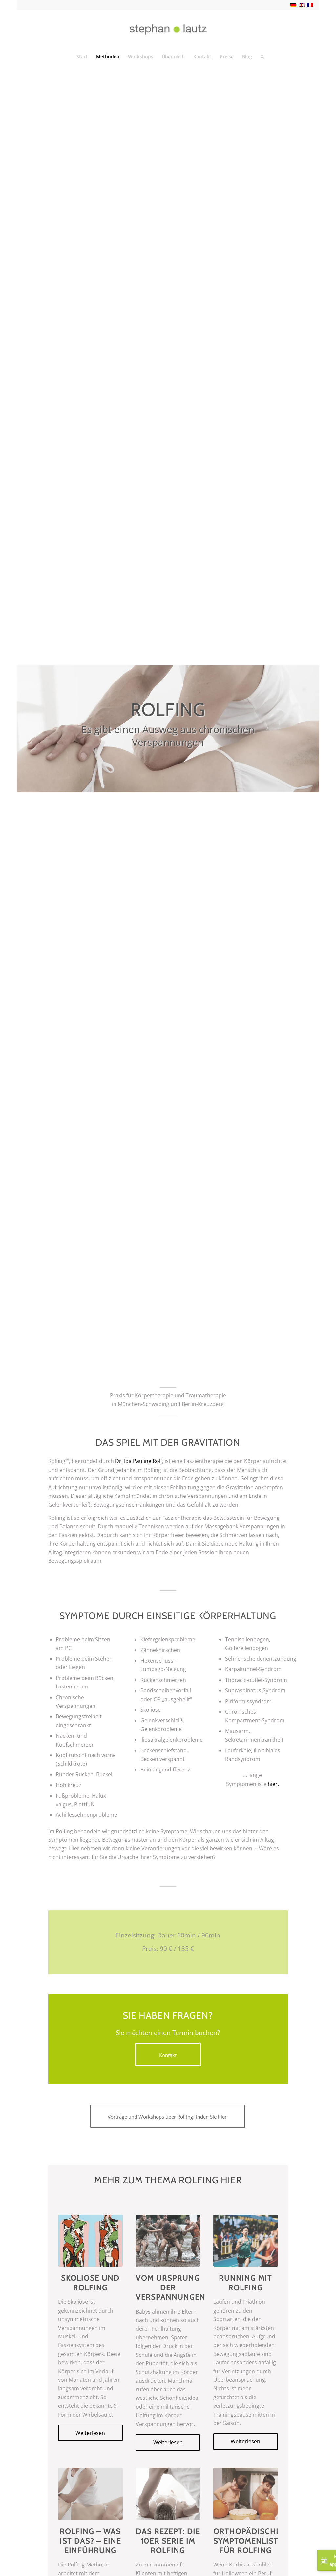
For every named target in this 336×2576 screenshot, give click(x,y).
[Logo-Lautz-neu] (168, 29)
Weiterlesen (90, 2433)
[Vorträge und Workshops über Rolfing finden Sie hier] (167, 2116)
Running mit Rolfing (245, 2282)
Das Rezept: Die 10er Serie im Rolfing (168, 2541)
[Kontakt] (168, 2054)
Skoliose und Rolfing (90, 2282)
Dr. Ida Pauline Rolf (138, 1461)
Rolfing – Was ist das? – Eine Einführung (90, 2541)
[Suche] (260, 57)
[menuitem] (82, 57)
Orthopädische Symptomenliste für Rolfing (248, 2541)
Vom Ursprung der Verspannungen (170, 2287)
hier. (273, 1784)
